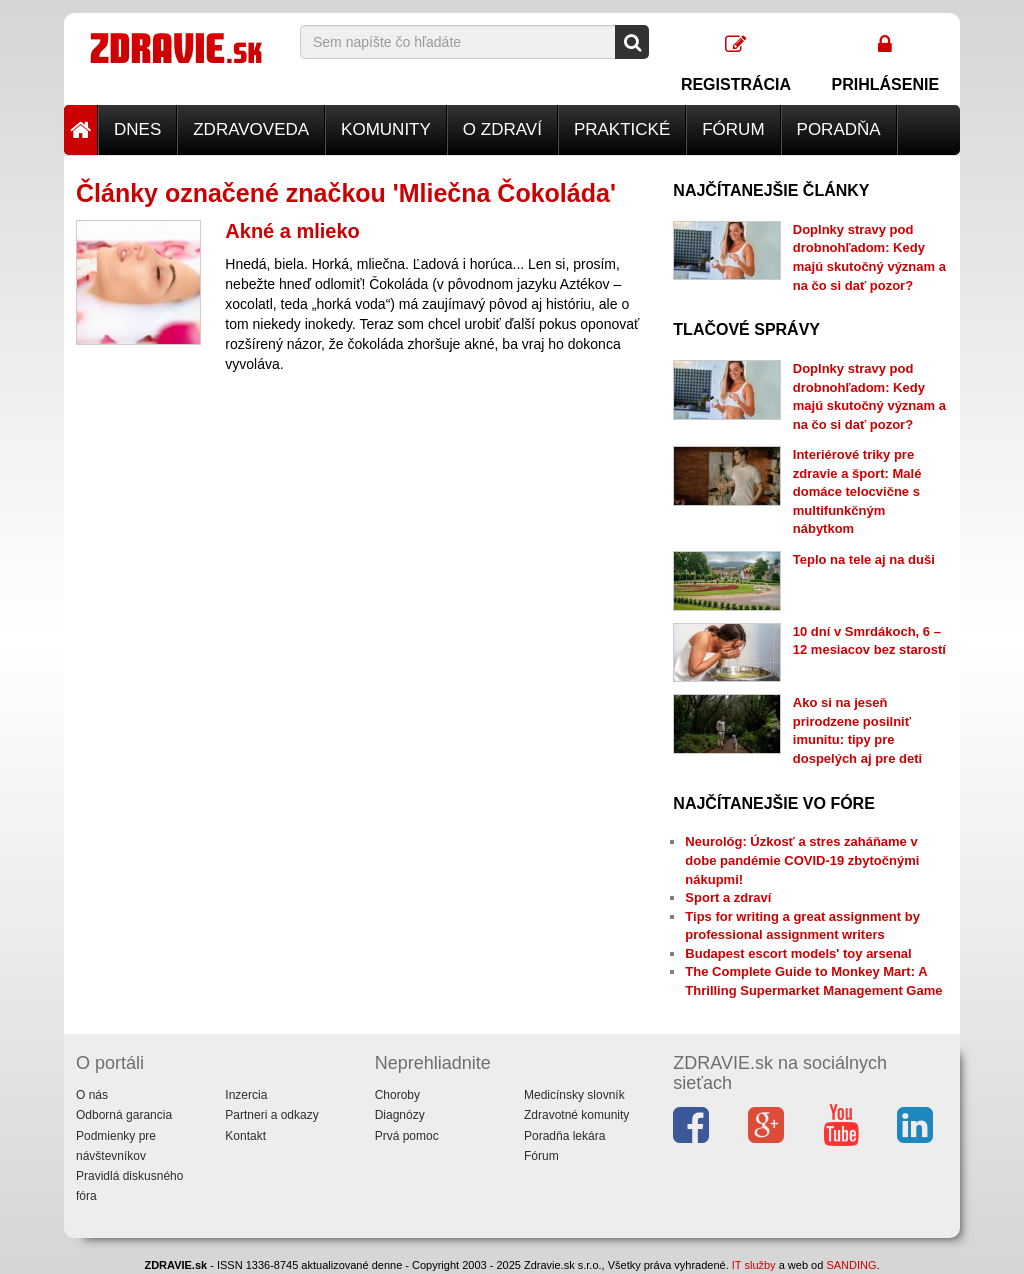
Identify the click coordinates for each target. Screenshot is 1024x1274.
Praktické (622, 129)
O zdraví (502, 129)
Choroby (397, 1095)
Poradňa (839, 129)
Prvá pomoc (407, 1136)
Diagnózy (400, 1115)
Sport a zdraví (728, 897)
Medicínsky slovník (574, 1095)
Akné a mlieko (292, 231)
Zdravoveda (251, 129)
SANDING (851, 1265)
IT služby (754, 1265)
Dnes (137, 129)
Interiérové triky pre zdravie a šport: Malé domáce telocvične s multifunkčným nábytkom (857, 491)
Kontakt (245, 1136)
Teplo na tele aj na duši (864, 559)
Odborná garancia (124, 1115)
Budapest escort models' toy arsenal (798, 953)
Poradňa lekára (564, 1136)
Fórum (733, 129)
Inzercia (246, 1095)
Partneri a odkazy (271, 1115)
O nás (92, 1095)
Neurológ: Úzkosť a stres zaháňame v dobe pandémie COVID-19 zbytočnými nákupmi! (802, 860)
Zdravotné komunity (576, 1115)
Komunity (386, 129)
